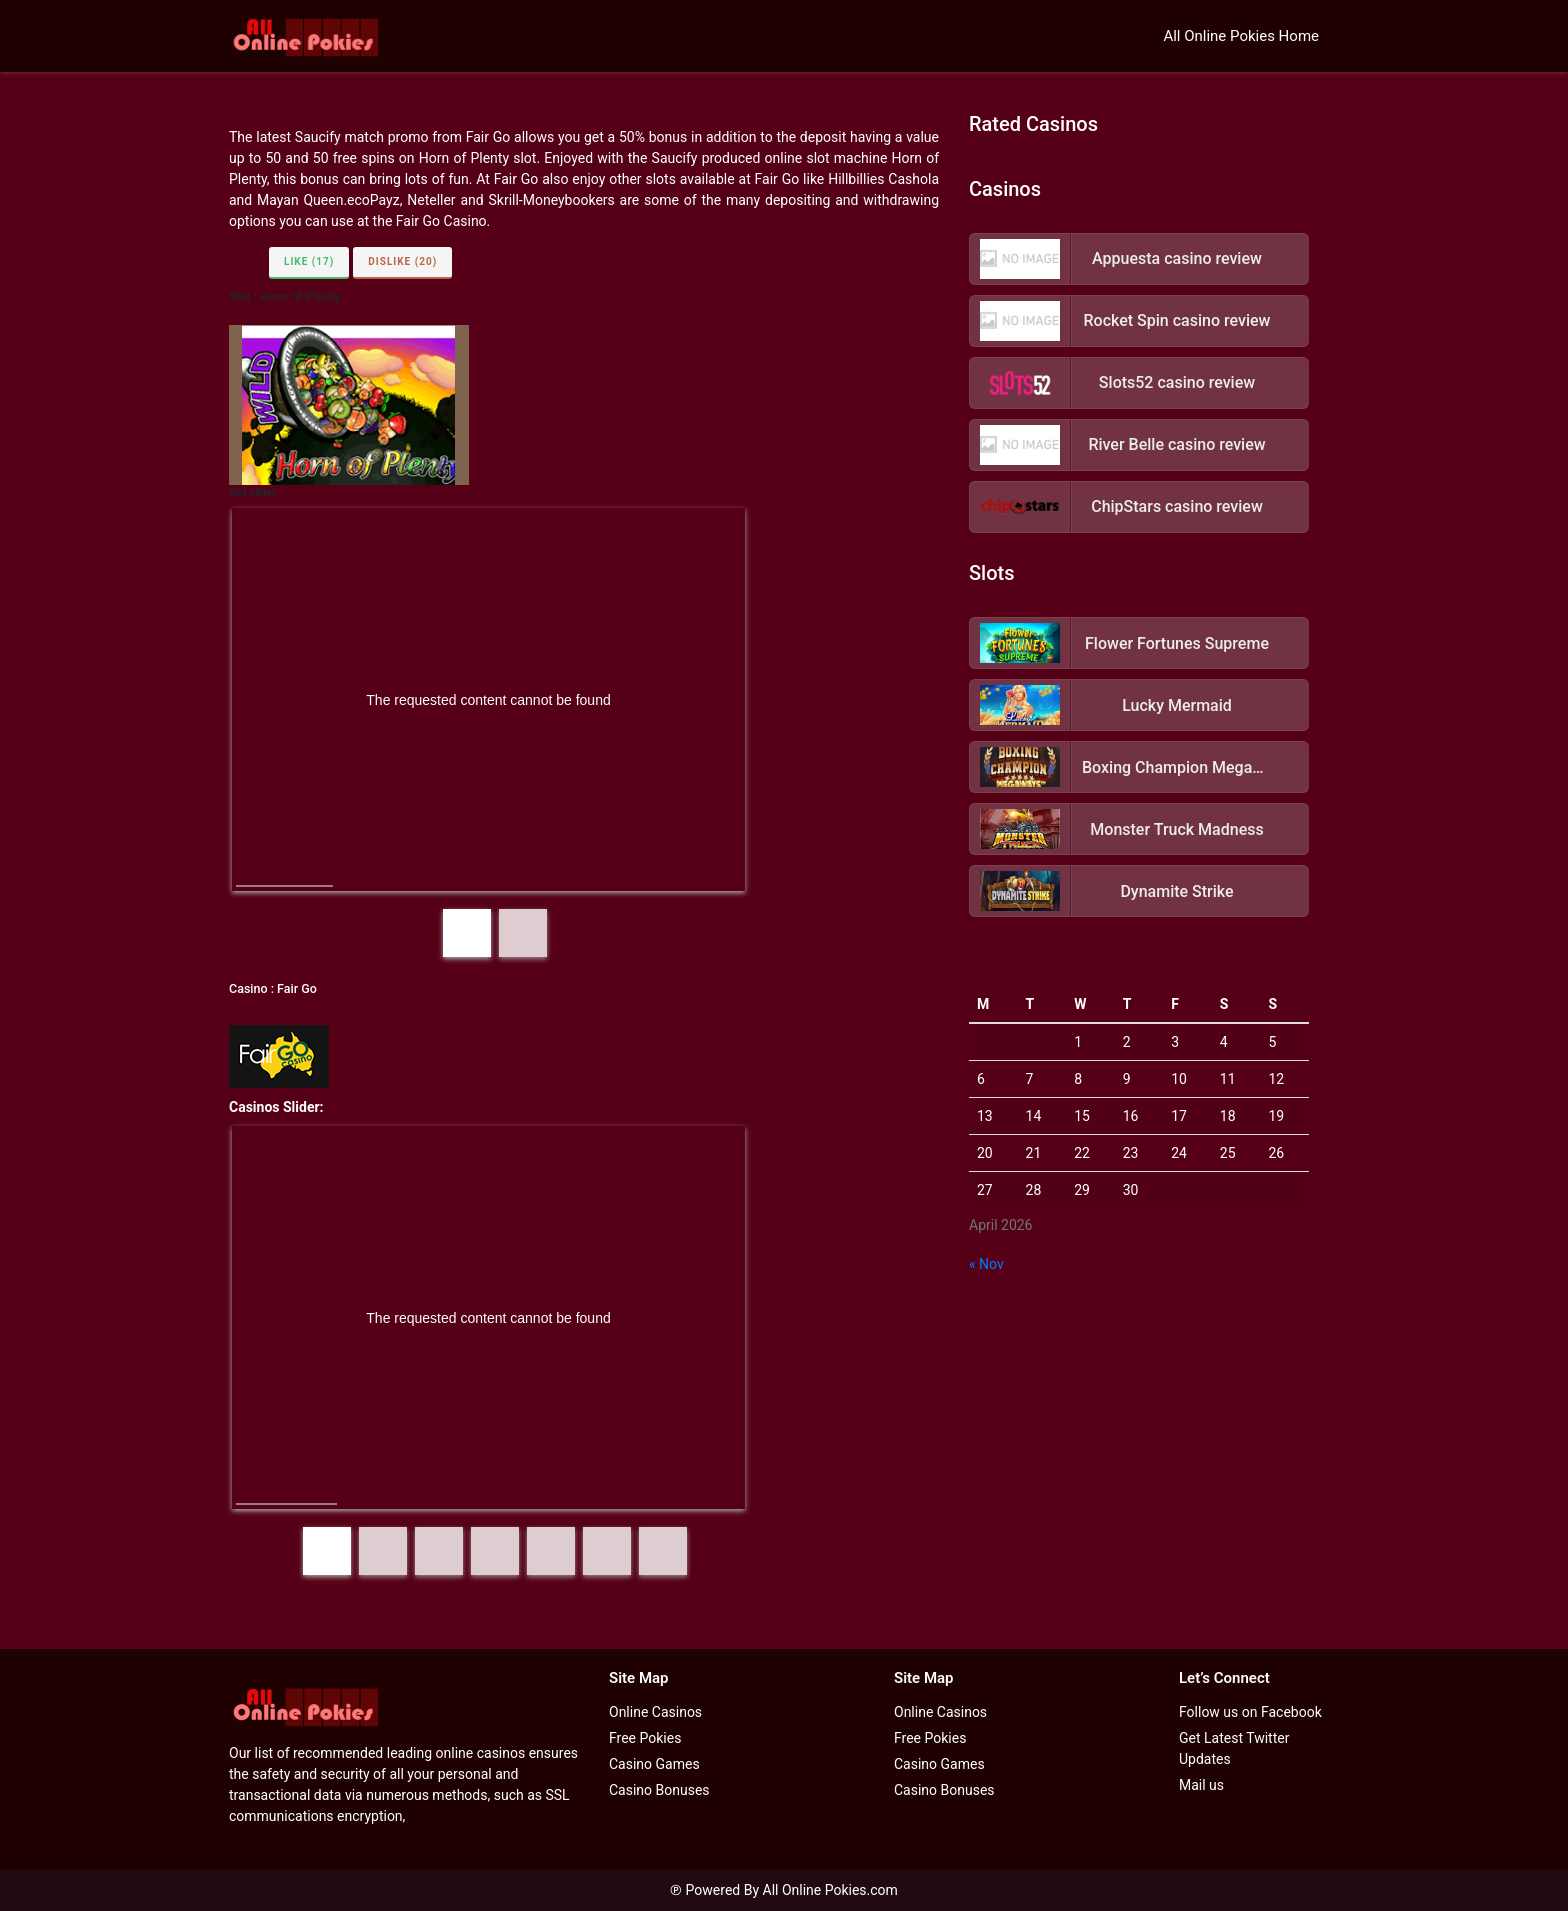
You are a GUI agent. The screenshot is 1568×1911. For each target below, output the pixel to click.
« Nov (986, 1264)
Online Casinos (655, 1712)
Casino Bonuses (659, 1790)
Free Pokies (645, 1738)
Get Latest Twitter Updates (1234, 1748)
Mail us (1201, 1785)
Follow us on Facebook (1250, 1712)
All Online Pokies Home (1241, 36)
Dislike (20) (402, 261)
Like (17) (309, 261)
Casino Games (654, 1764)
